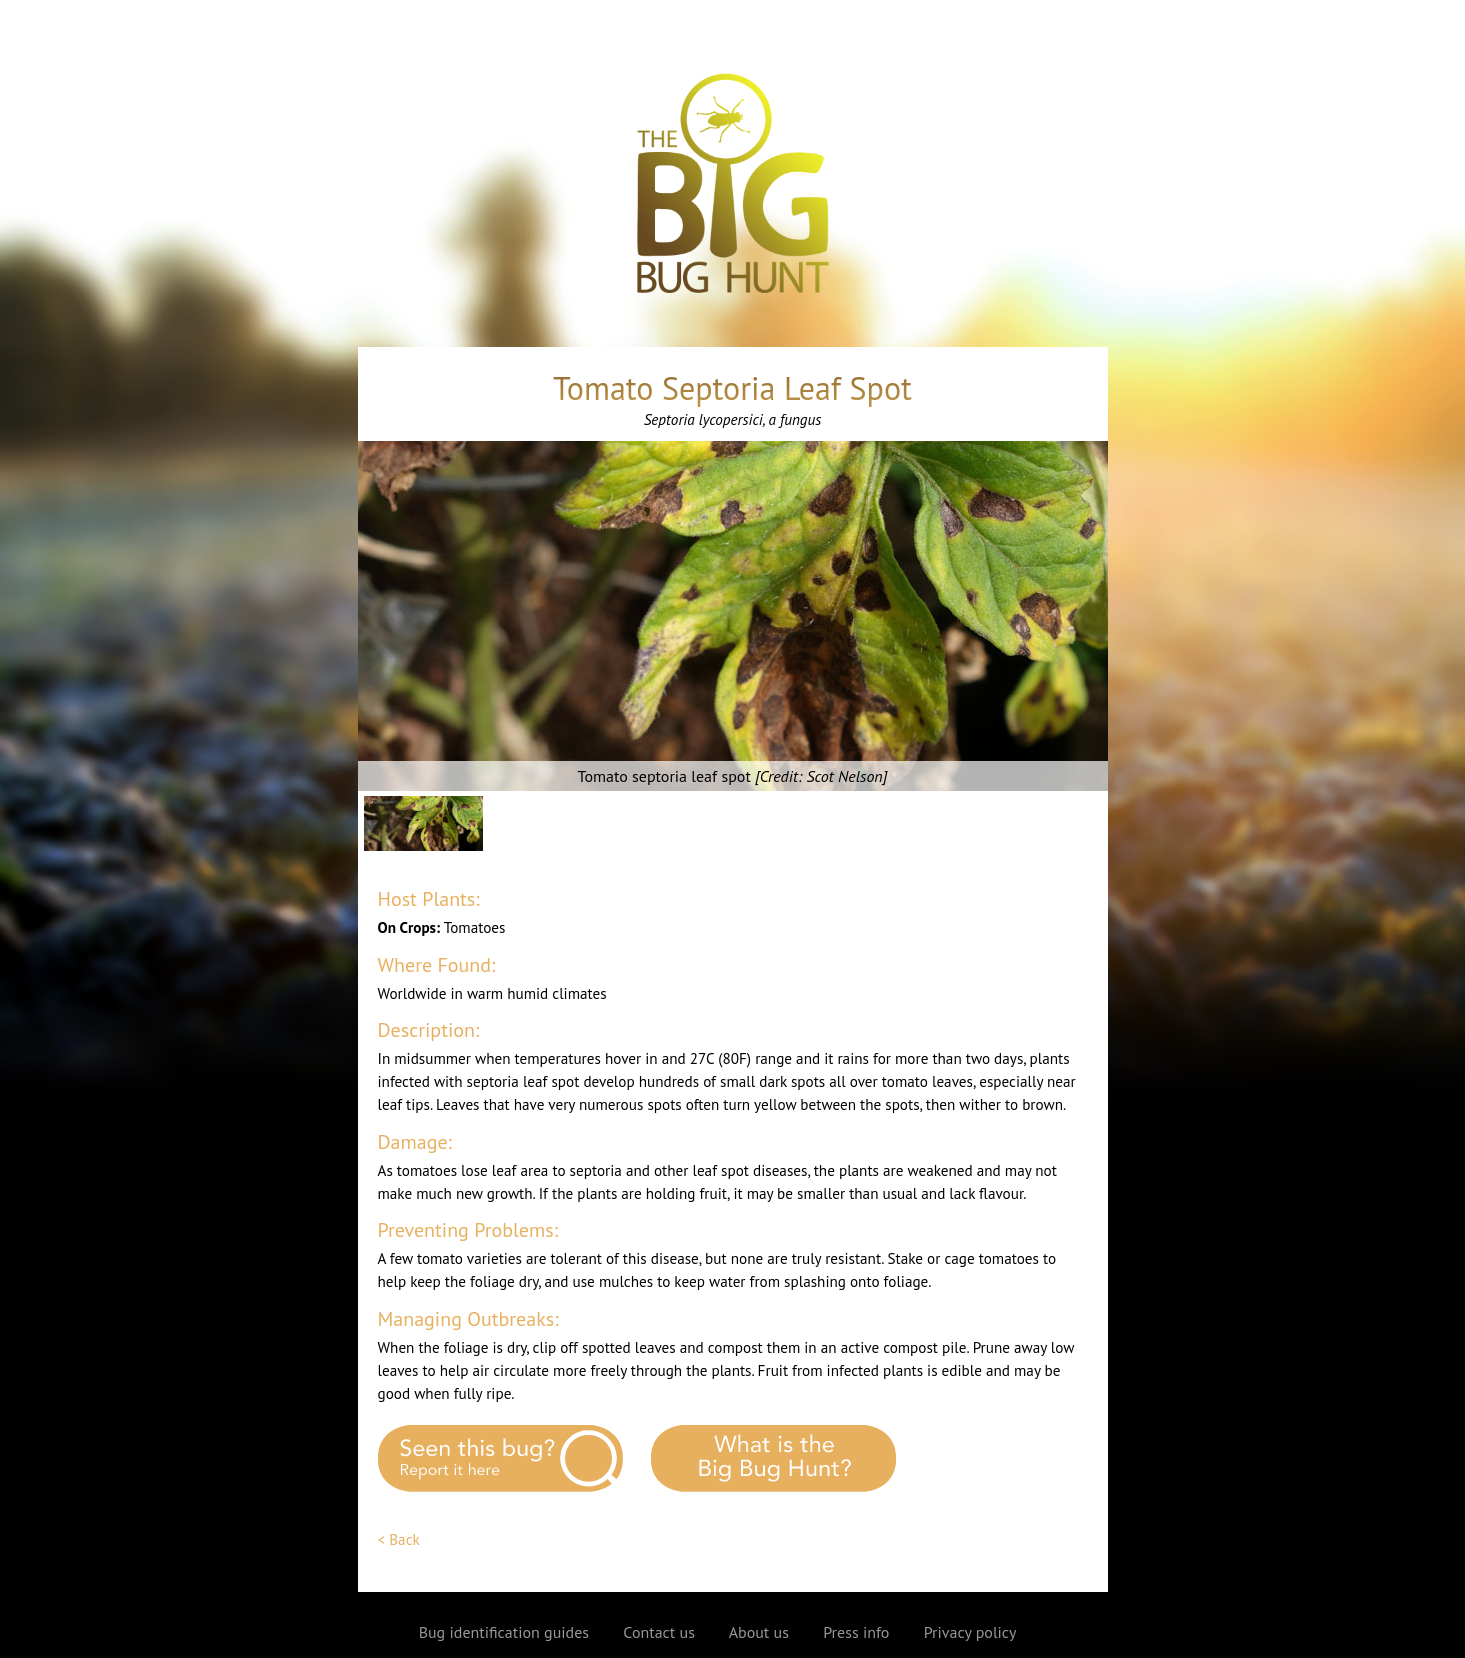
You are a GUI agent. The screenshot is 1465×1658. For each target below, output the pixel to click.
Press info (856, 1632)
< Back (399, 1539)
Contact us (659, 1632)
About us (759, 1632)
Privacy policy (970, 1632)
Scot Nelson (844, 776)
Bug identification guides (504, 1632)
